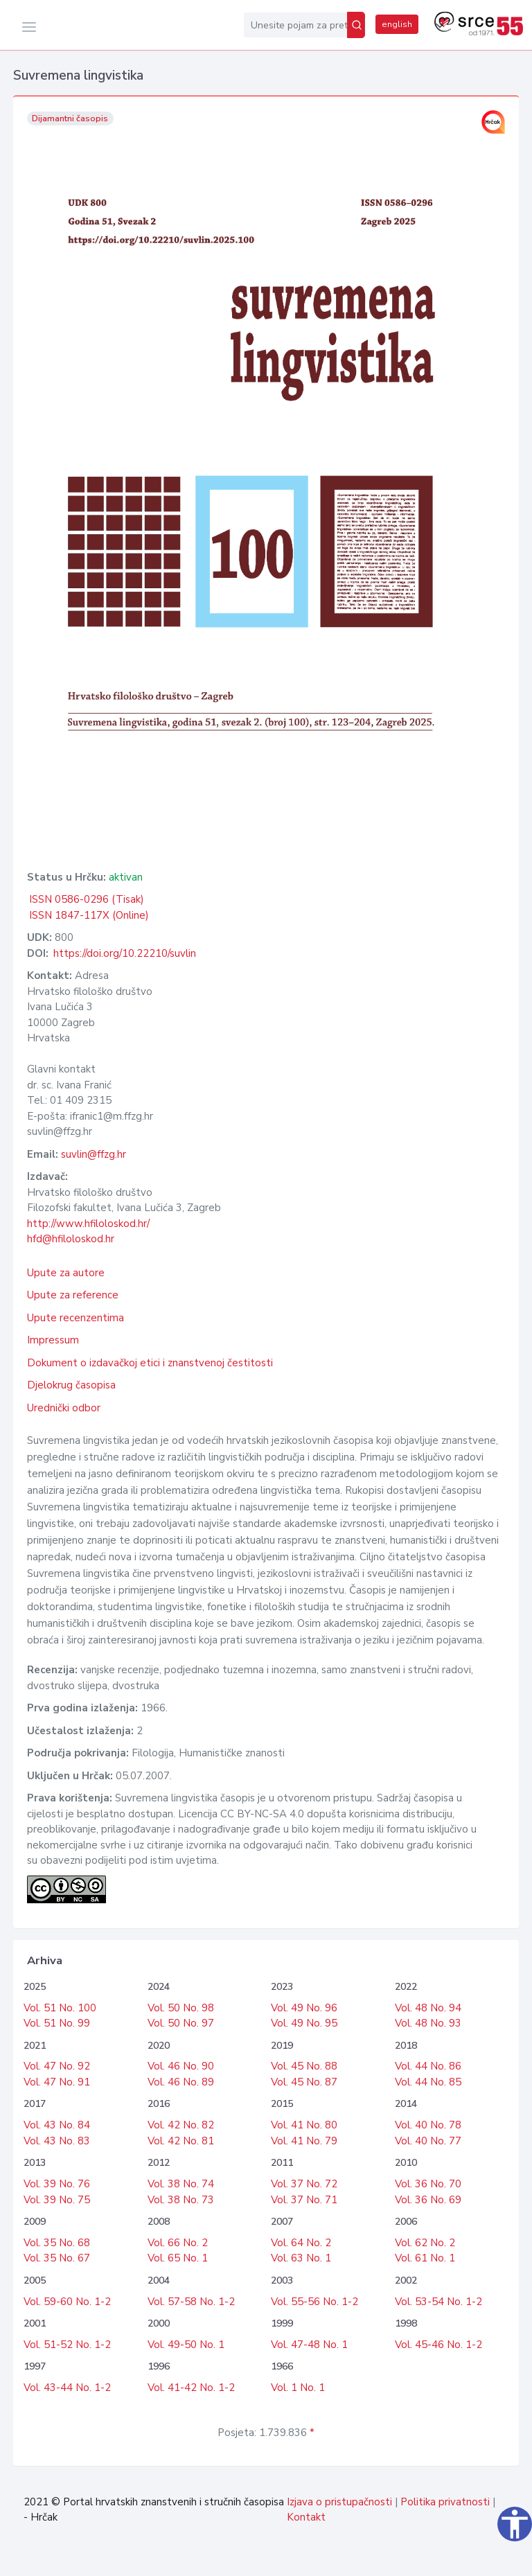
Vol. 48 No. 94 (428, 2008)
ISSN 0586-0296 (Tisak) (86, 899)
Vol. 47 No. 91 (57, 2082)
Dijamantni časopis (70, 118)
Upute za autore (66, 1273)
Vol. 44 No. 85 (428, 2082)
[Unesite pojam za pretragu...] (295, 25)
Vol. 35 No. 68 (57, 2243)
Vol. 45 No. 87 (304, 2082)
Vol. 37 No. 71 (304, 2200)
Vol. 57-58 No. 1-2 (191, 2302)
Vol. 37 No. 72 (304, 2184)
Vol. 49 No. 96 (304, 2008)
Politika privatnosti (445, 2502)
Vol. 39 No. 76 (57, 2184)
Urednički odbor (63, 1408)
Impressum (53, 1340)
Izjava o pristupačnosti (339, 2502)
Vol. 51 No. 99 (57, 2023)
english (397, 24)
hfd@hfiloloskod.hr (70, 1239)
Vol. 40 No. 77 (428, 2141)
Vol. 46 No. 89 (181, 2082)
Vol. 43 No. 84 (57, 2125)
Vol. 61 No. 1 (425, 2258)
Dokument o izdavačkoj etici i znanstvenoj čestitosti (150, 1363)
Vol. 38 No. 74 (181, 2184)
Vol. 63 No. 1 (301, 2258)
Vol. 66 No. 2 (178, 2243)
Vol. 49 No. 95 (304, 2023)
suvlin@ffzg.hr (93, 1154)
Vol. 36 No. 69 (428, 2200)
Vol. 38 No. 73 (181, 2200)
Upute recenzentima (75, 1318)
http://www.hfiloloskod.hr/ (88, 1223)
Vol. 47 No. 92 (57, 2066)
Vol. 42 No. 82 (181, 2125)
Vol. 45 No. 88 (304, 2066)
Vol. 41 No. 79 (304, 2141)
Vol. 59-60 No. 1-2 (67, 2302)
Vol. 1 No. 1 (298, 2387)
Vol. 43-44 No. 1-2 (67, 2387)
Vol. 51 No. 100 (60, 2008)
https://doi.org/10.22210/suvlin (124, 953)
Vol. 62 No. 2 (425, 2243)
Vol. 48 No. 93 (428, 2023)
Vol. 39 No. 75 (57, 2200)
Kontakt (306, 2517)
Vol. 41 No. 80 (304, 2125)
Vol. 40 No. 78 (428, 2125)
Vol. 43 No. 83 (57, 2141)
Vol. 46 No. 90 (181, 2066)
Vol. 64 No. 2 (301, 2243)
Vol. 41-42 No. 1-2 (191, 2387)
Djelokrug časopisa (71, 1385)
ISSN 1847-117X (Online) (89, 915)
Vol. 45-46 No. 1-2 (438, 2345)
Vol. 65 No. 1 (178, 2258)
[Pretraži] (356, 25)
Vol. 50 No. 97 (181, 2023)
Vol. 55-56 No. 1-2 (314, 2302)
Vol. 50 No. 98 (181, 2008)
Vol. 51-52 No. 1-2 (67, 2345)
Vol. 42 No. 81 (181, 2141)
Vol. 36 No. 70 (428, 2184)
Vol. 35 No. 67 (57, 2258)
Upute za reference (72, 1295)
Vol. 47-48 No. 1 (309, 2345)
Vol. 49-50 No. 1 (186, 2345)
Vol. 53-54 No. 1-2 (438, 2302)
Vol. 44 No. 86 (428, 2066)
